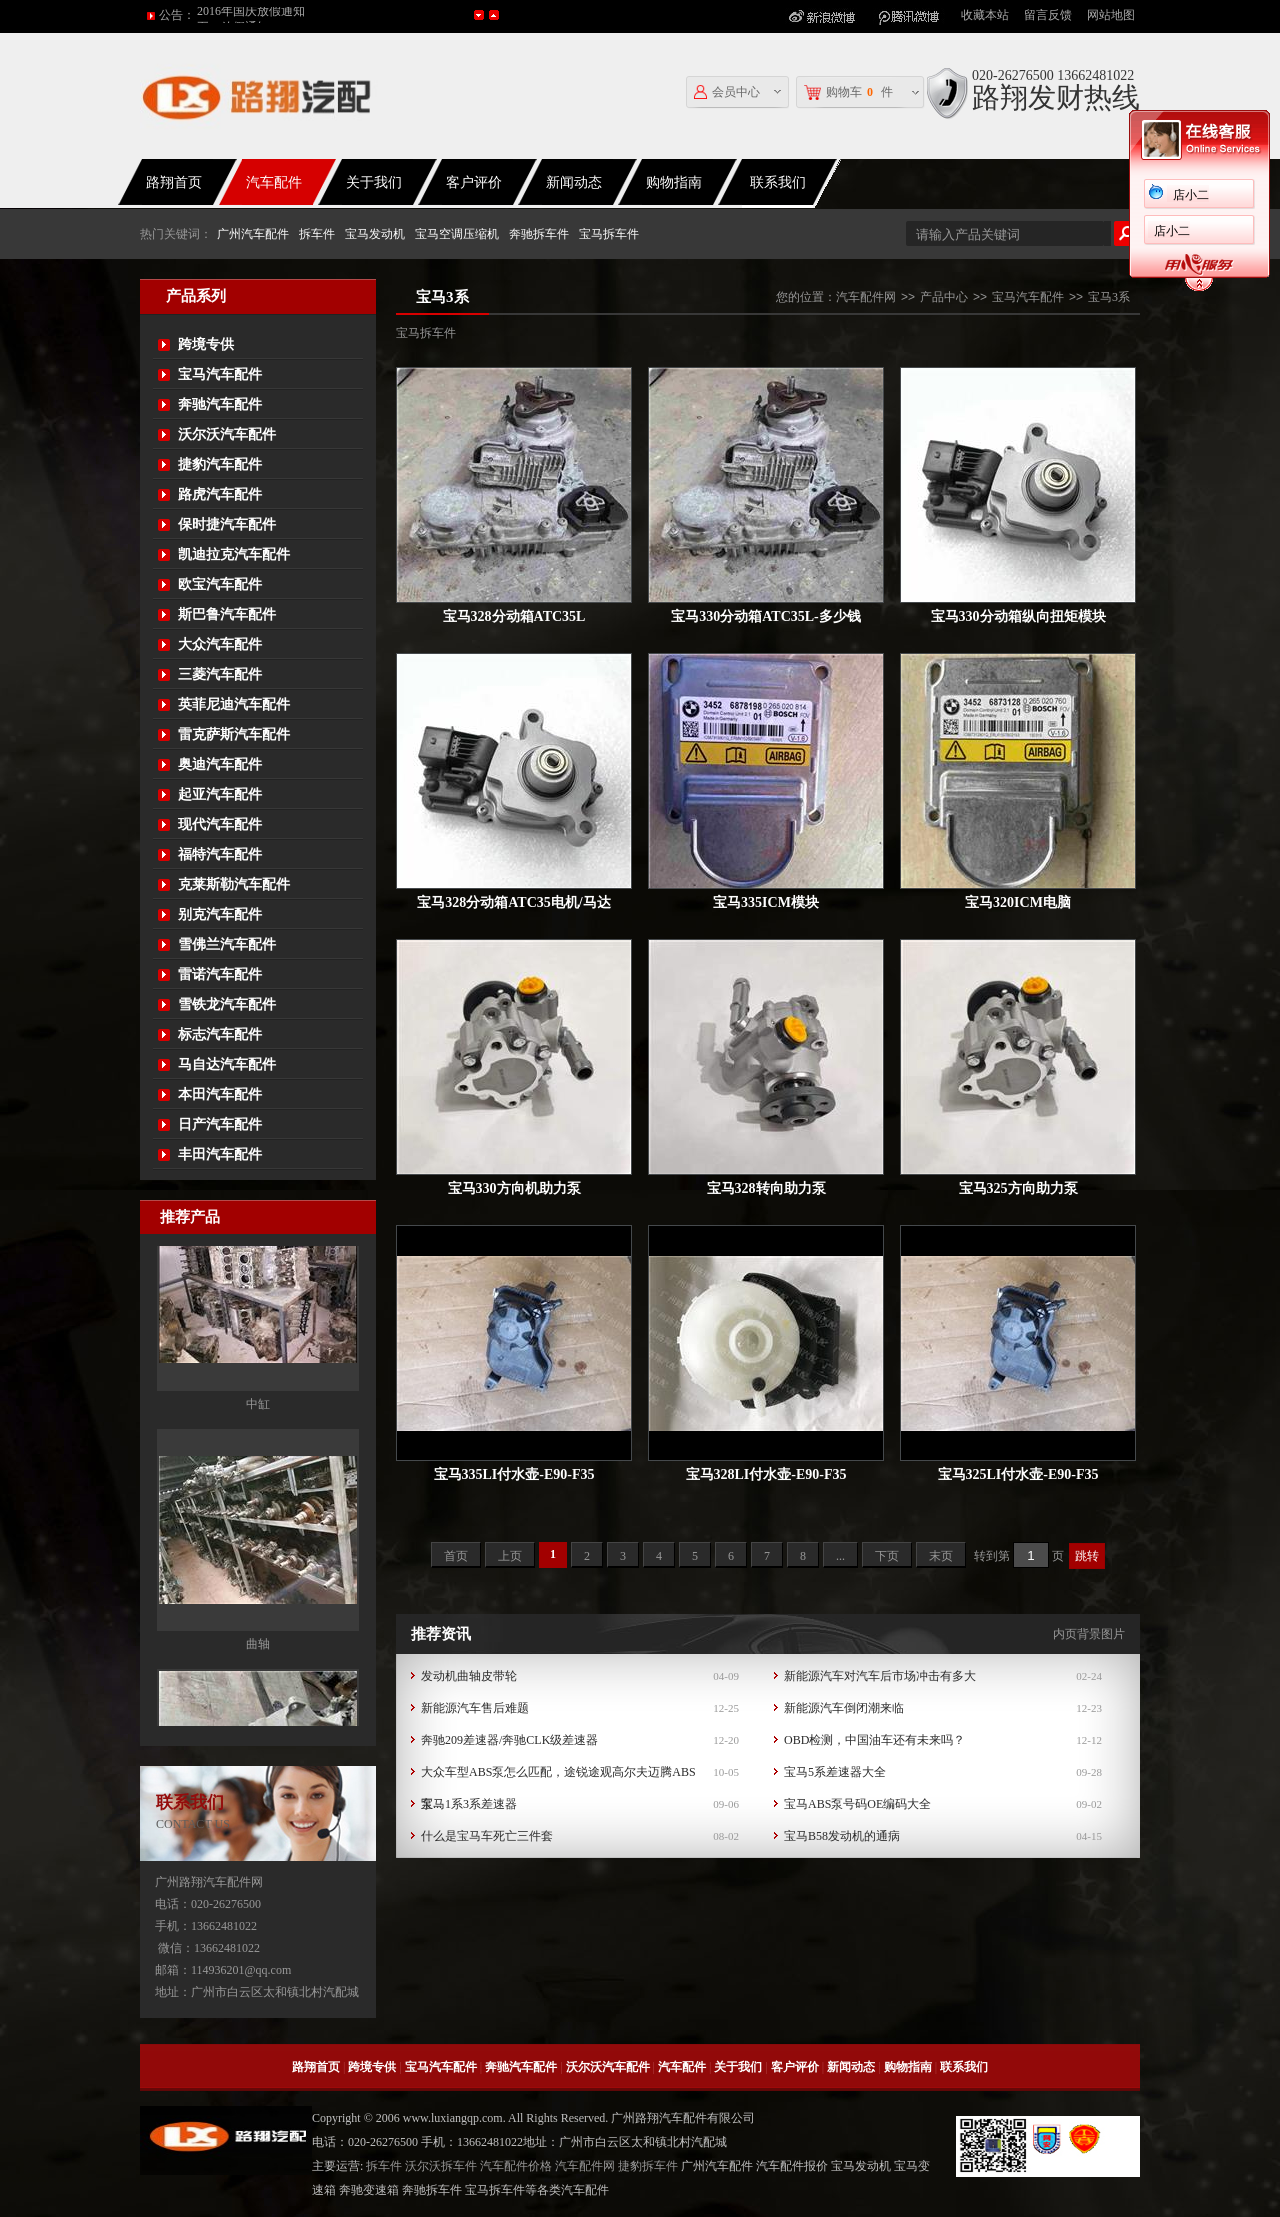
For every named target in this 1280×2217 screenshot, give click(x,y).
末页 (941, 1556)
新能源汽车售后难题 (475, 1708)
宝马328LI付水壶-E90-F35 (766, 1474)
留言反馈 (1048, 15)
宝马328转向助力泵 (766, 1188)
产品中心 (944, 297)
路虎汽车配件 (220, 494)
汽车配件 (274, 182)
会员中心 (727, 92)
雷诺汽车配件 (220, 974)
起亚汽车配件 (220, 794)
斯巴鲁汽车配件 (227, 614)
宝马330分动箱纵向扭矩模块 (1018, 616)
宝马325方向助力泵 (1018, 1188)
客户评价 (474, 182)
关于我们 (374, 182)
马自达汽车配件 (227, 1064)
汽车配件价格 (516, 2166)
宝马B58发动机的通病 (842, 1836)
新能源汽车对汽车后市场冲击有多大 (880, 1676)
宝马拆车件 (609, 234)
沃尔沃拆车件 (441, 2166)
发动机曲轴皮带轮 (469, 1676)
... (840, 1556)
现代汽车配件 (220, 824)
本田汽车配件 (220, 1094)
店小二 (1191, 195)
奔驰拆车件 (539, 234)
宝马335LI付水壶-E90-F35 (514, 1474)
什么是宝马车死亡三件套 (487, 1836)
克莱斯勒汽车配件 (234, 884)
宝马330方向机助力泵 (514, 1188)
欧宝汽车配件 (220, 584)
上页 (510, 1556)
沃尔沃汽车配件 (227, 434)
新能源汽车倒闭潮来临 (844, 1708)
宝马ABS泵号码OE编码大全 (857, 1804)
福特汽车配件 (220, 854)
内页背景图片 (1089, 1634)
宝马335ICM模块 (766, 902)
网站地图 (1111, 15)
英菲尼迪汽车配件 (234, 704)
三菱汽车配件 (220, 674)
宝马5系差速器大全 (835, 1772)
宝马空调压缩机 (457, 234)
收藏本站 (985, 15)
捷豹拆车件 (648, 2166)
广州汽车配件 (253, 234)
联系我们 (778, 182)
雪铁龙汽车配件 (227, 1004)
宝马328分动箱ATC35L (514, 616)
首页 (456, 1556)
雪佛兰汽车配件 (227, 944)
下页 (887, 1556)
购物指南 (674, 182)
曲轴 (258, 1701)
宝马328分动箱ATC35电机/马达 (513, 902)
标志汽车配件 (220, 1034)
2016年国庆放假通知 (251, 15)
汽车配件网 (866, 297)
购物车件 (848, 92)
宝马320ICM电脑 (1018, 902)
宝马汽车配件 (220, 374)
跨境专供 (206, 344)
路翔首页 (174, 182)
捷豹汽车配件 (220, 464)
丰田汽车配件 (220, 1154)
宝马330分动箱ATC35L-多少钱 (766, 616)
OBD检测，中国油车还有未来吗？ (874, 1740)
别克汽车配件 (220, 914)
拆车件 (317, 234)
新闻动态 (574, 182)
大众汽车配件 (220, 644)
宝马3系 (1109, 297)
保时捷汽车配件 (227, 524)
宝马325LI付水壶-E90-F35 (1018, 1474)
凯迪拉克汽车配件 (234, 554)
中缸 (258, 1461)
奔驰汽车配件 (220, 404)
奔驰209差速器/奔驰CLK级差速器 (509, 1740)
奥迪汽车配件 (220, 764)
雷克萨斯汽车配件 (234, 734)
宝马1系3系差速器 (469, 1804)
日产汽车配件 (220, 1124)
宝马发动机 (375, 234)
